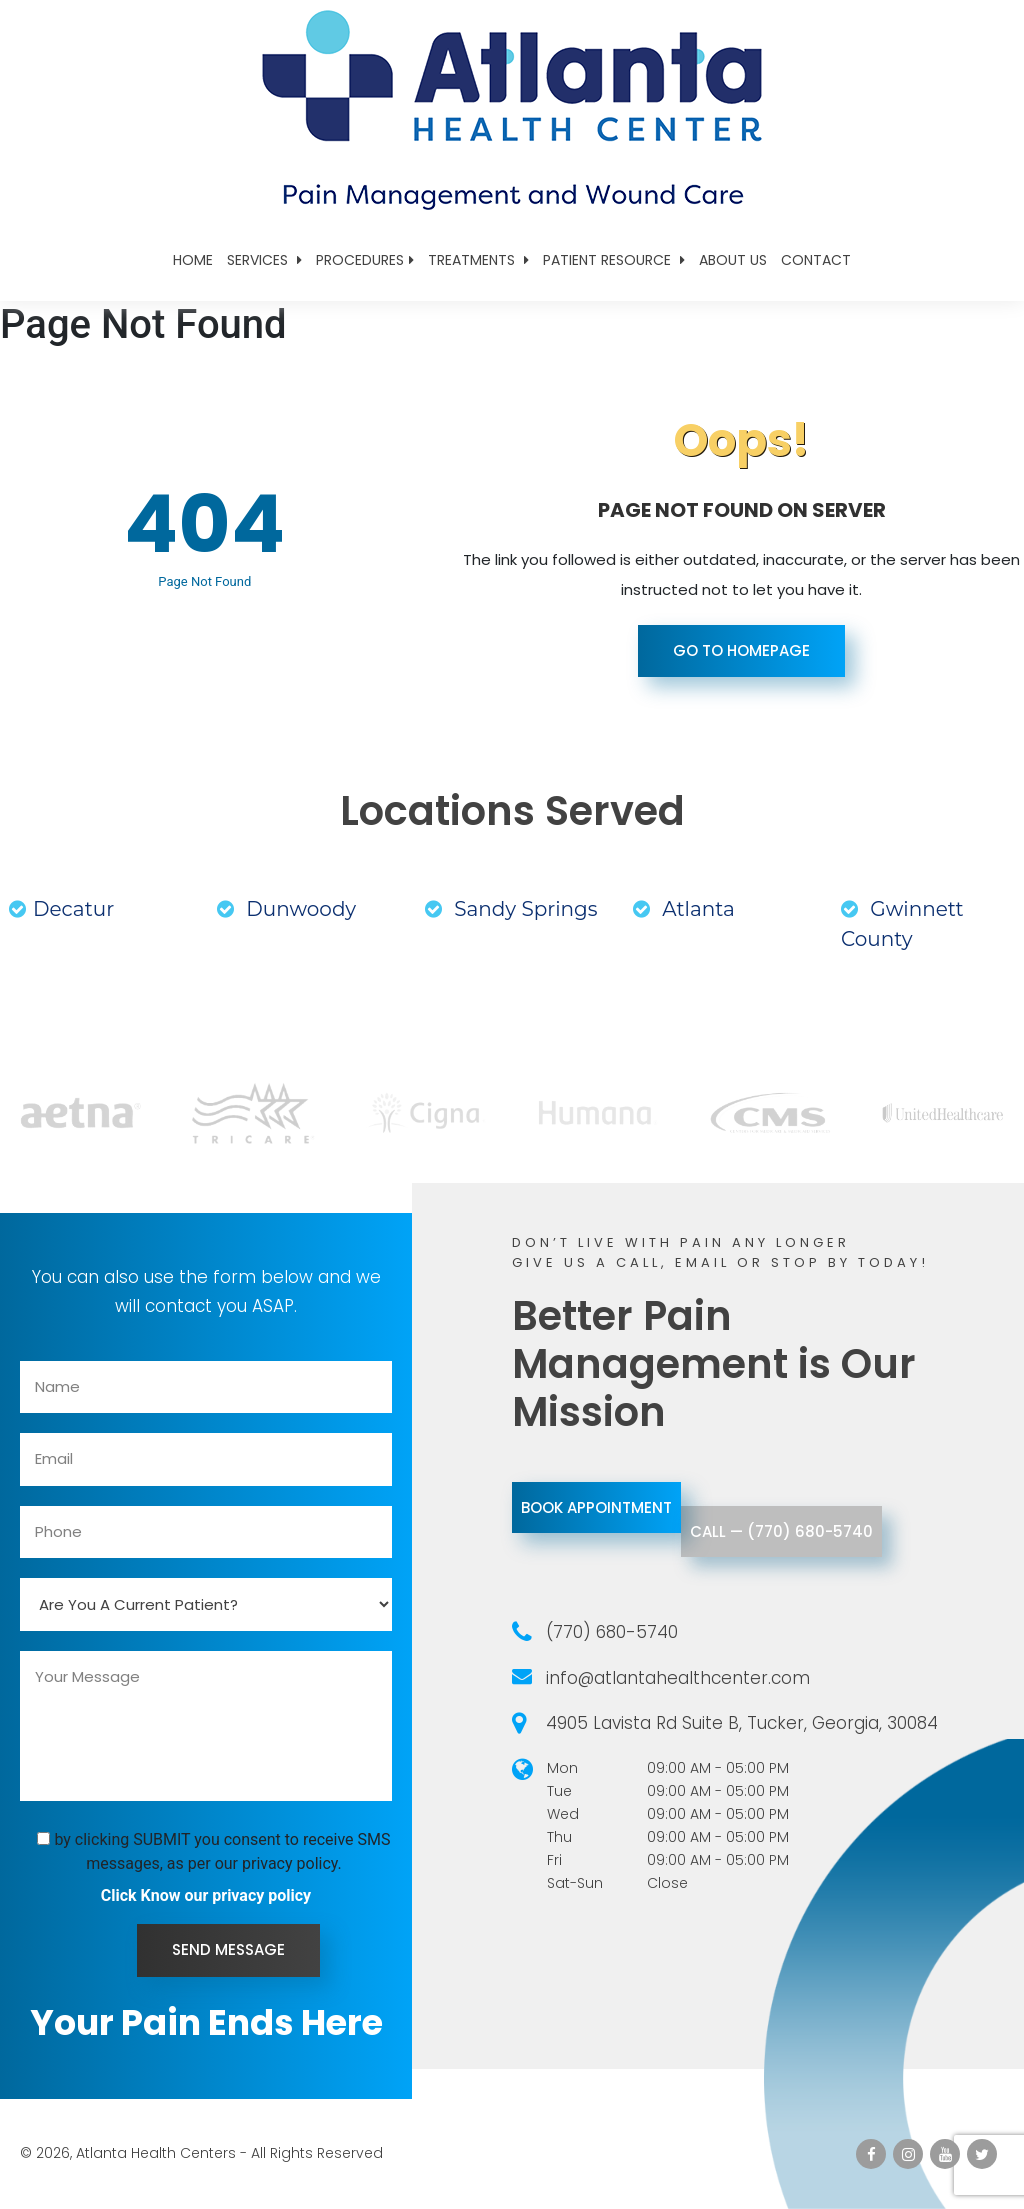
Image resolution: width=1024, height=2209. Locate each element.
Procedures (365, 260)
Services (264, 260)
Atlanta (684, 909)
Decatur (61, 909)
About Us (733, 260)
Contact (816, 260)
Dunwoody (286, 909)
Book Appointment (622, 1507)
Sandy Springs (511, 909)
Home (193, 260)
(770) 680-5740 (612, 1632)
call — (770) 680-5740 (859, 1557)
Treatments (478, 260)
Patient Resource (614, 260)
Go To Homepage (741, 650)
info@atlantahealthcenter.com (678, 1678)
